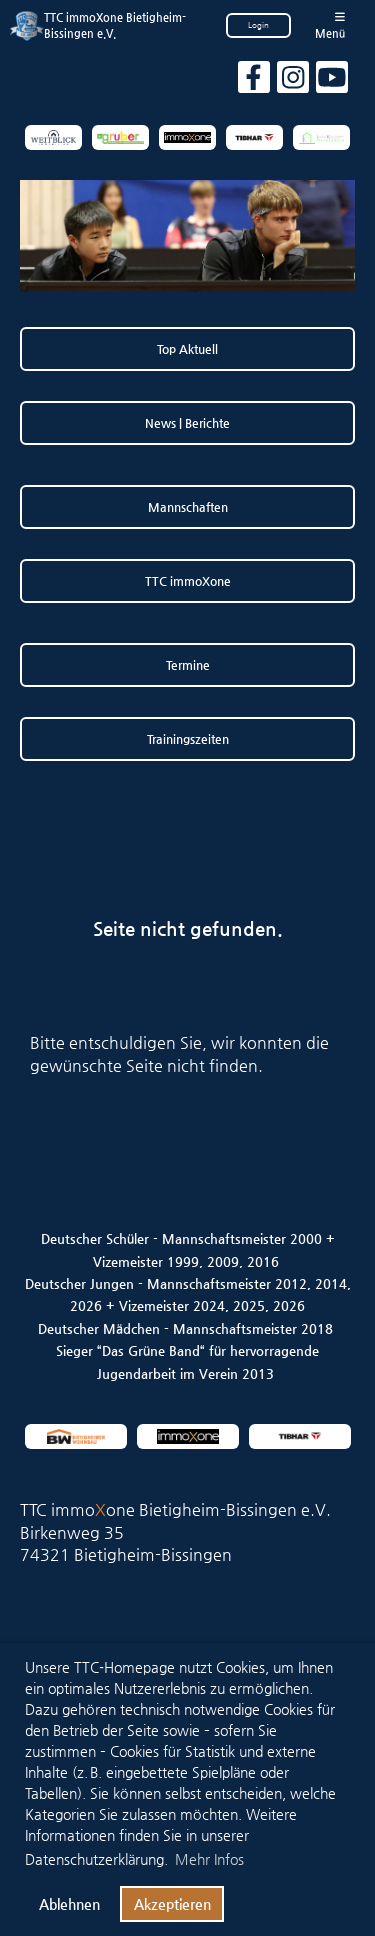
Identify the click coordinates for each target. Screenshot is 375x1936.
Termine (188, 665)
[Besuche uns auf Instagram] (293, 82)
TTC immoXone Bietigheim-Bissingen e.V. (115, 25)
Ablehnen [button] (69, 1904)
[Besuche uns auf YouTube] (332, 82)
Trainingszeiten (188, 739)
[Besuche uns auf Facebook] (254, 82)
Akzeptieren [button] (172, 1904)
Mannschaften (188, 507)
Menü (330, 25)
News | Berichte (187, 423)
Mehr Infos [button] (209, 1859)
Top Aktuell (187, 349)
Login (258, 25)
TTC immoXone (188, 581)
